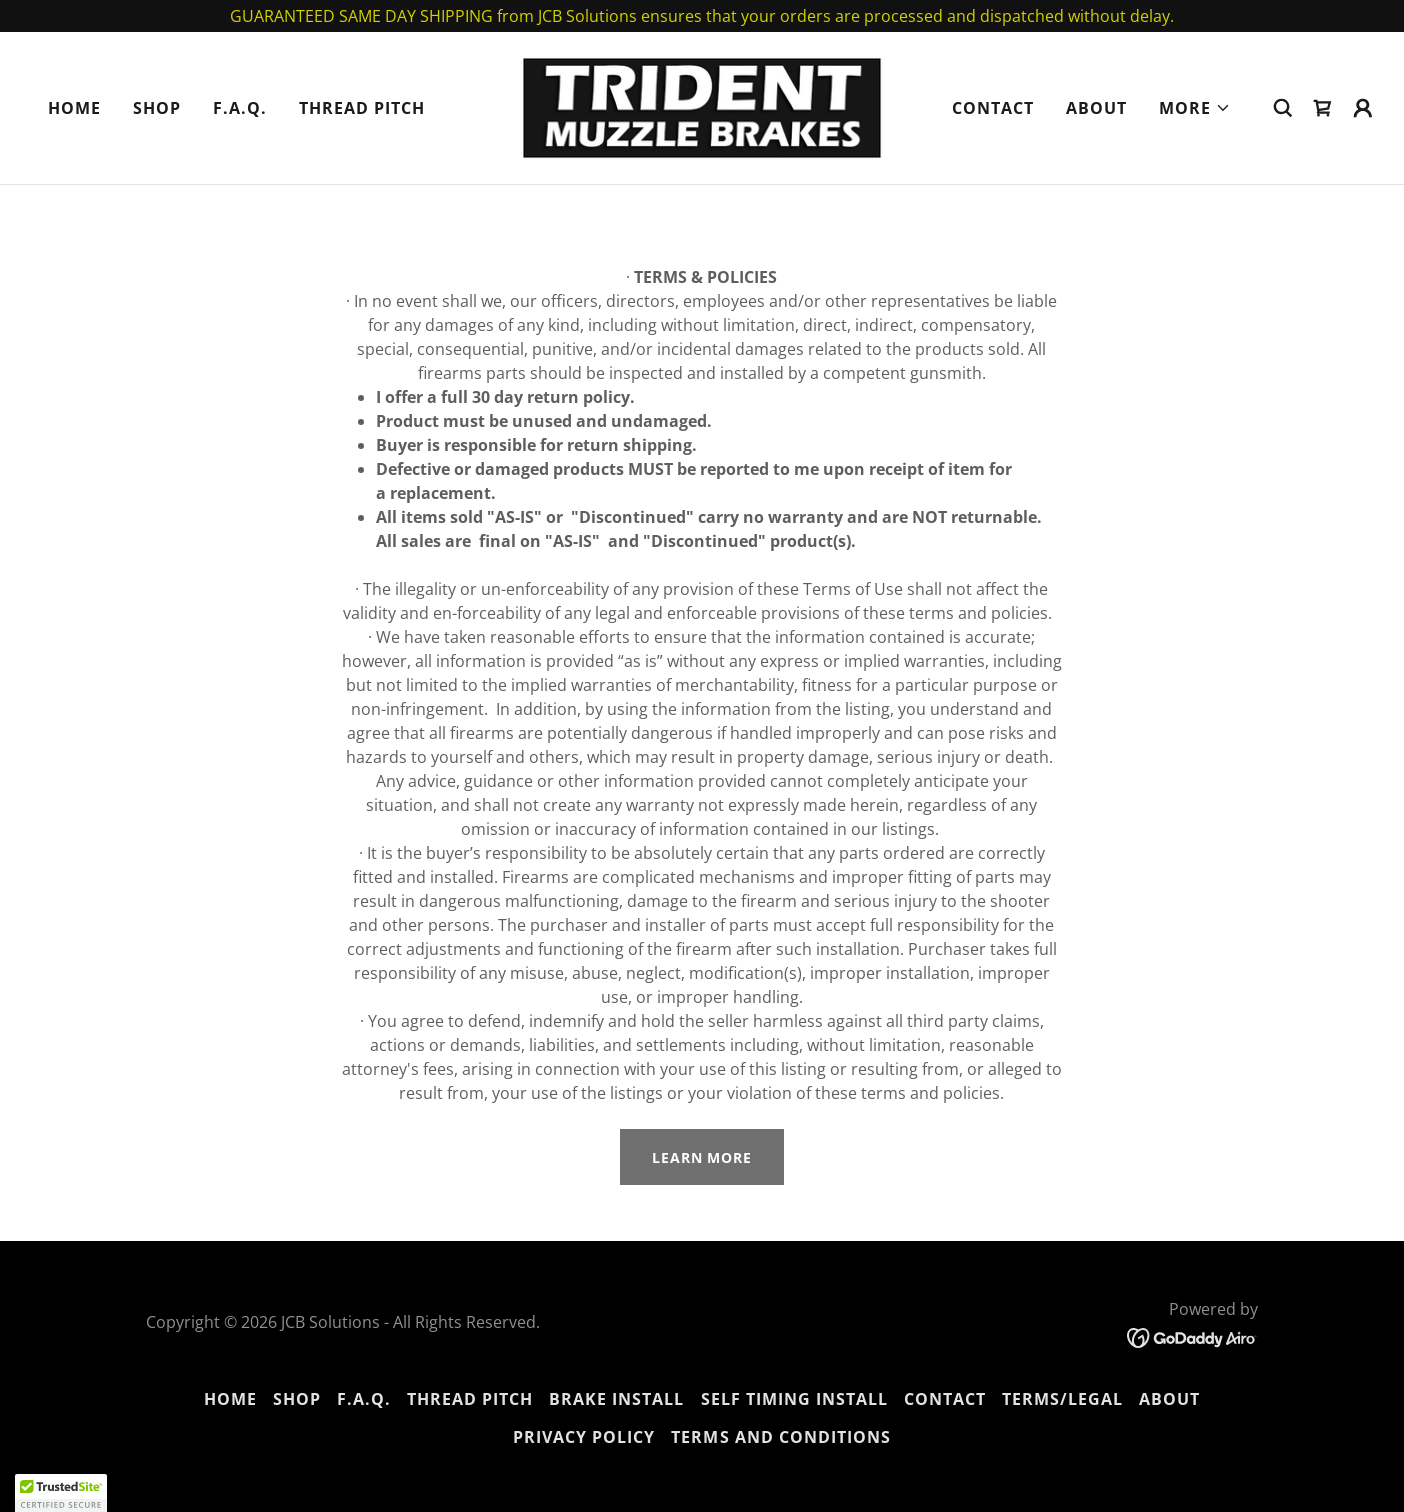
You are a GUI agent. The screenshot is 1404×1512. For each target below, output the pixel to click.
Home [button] (230, 1399)
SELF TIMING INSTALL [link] (794, 1399)
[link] (702, 106)
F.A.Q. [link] (240, 108)
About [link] (1096, 108)
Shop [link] (157, 108)
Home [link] (74, 108)
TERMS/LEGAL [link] (1062, 1399)
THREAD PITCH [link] (362, 108)
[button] (1195, 108)
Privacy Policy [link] (584, 1437)
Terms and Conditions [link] (780, 1437)
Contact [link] (993, 108)
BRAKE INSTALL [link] (616, 1399)
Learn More (702, 1157)
